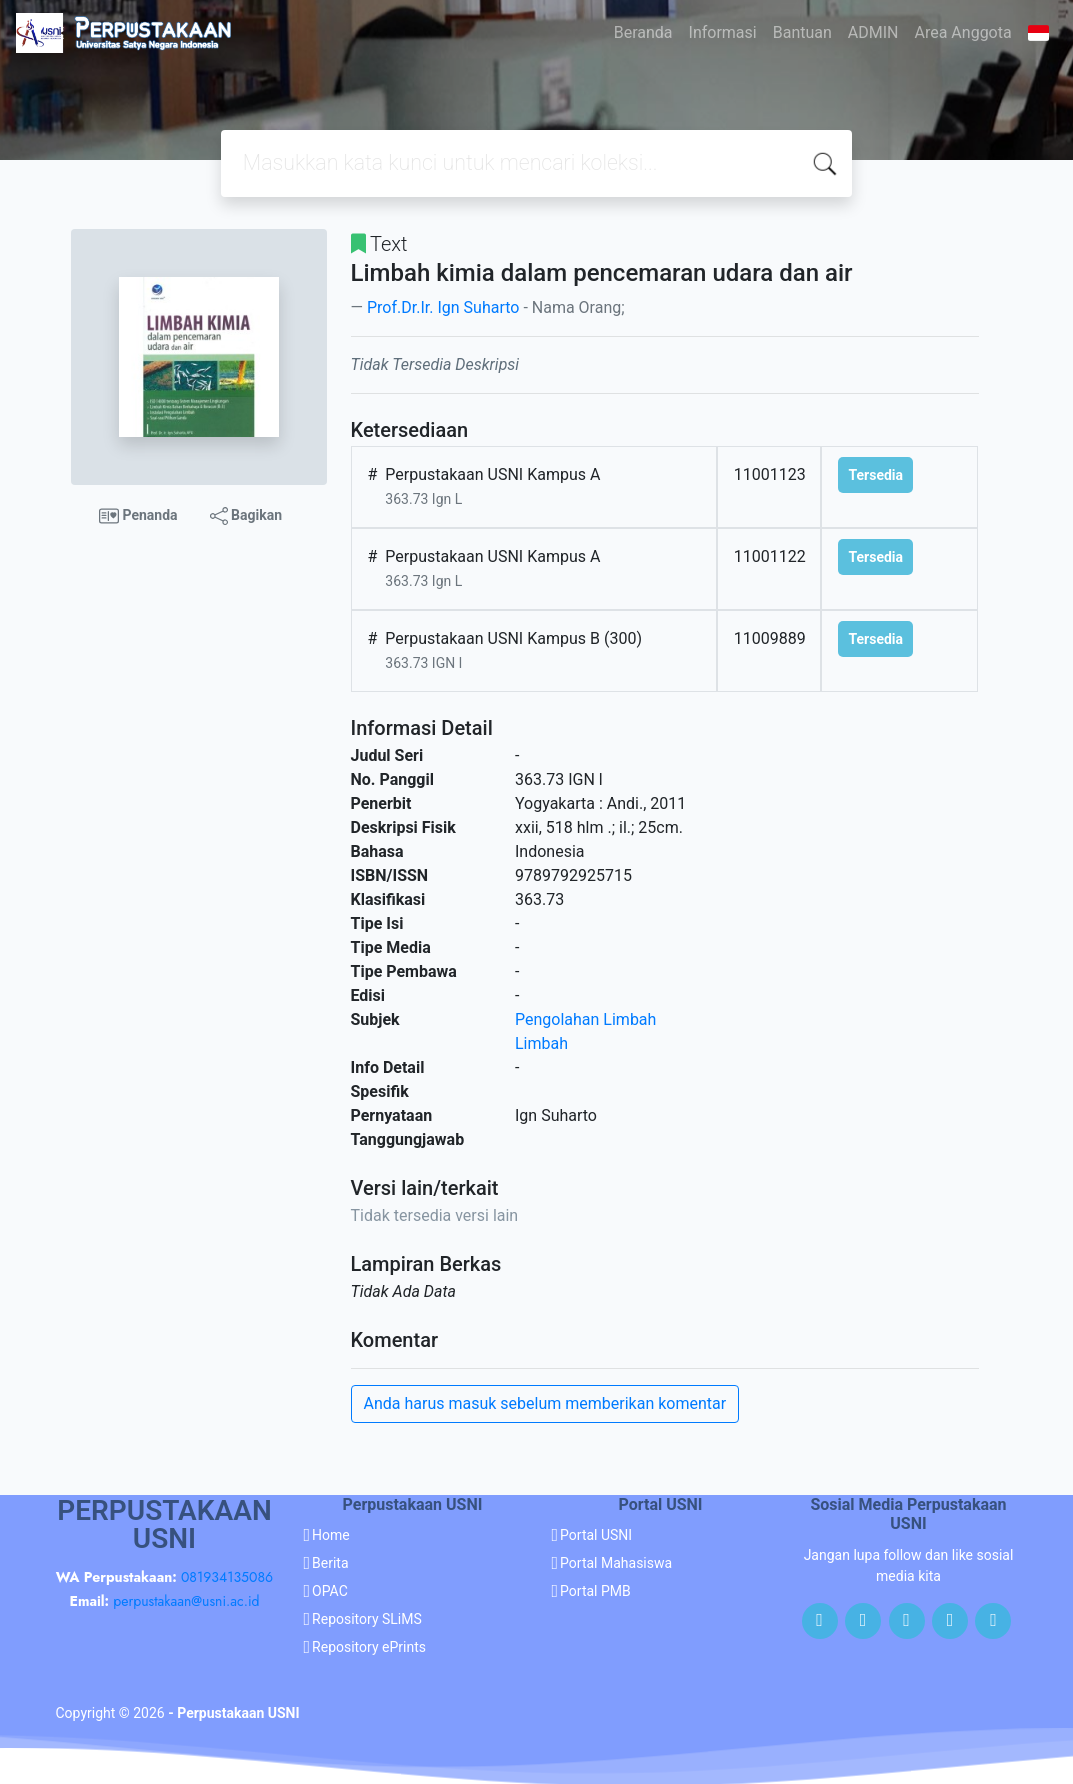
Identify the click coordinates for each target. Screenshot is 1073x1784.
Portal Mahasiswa (616, 1563)
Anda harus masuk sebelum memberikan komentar (545, 1403)
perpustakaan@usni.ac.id (186, 1601)
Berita (330, 1563)
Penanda (138, 516)
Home (331, 1535)
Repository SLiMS (367, 1619)
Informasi (723, 32)
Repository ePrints (369, 1647)
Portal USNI (596, 1535)
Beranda (643, 32)
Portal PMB (595, 1591)
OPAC (330, 1591)
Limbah (541, 1043)
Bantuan (802, 32)
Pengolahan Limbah (585, 1019)
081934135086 (227, 1577)
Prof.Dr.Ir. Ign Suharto (443, 307)
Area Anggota (963, 32)
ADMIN (873, 32)
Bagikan (246, 516)
